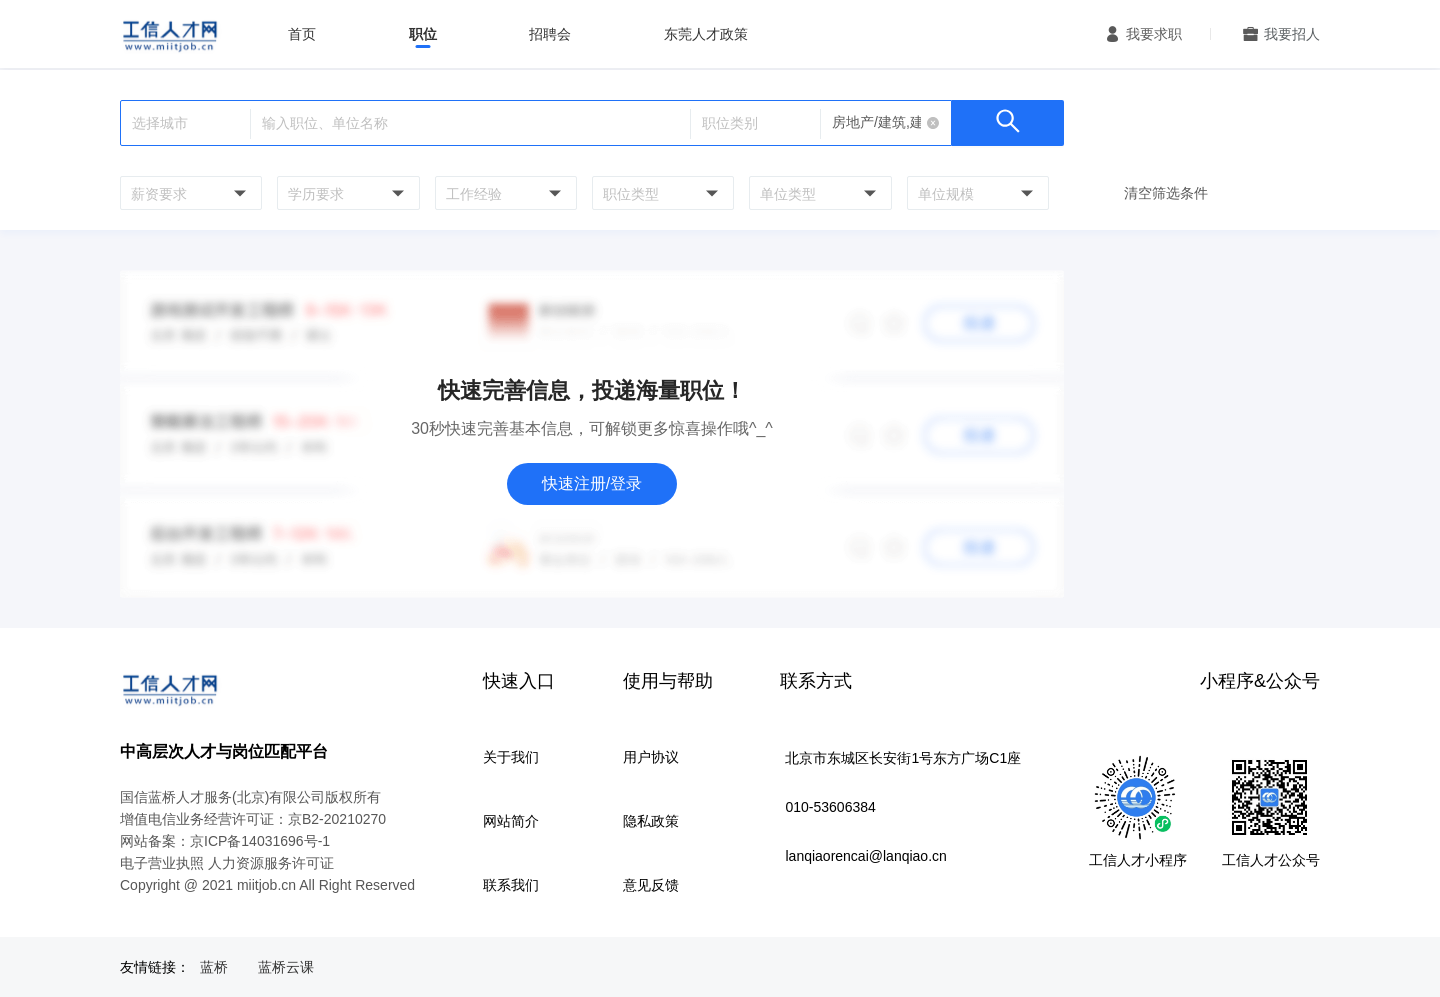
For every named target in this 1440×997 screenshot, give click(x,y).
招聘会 (550, 34)
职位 (423, 34)
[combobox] (188, 193)
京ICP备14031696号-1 (260, 841)
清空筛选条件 (1166, 193)
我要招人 (1292, 34)
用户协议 (651, 757)
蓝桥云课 (286, 967)
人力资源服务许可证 (271, 863)
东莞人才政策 (706, 34)
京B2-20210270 (337, 819)
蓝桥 (214, 967)
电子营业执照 (162, 863)
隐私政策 (651, 821)
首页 (302, 34)
